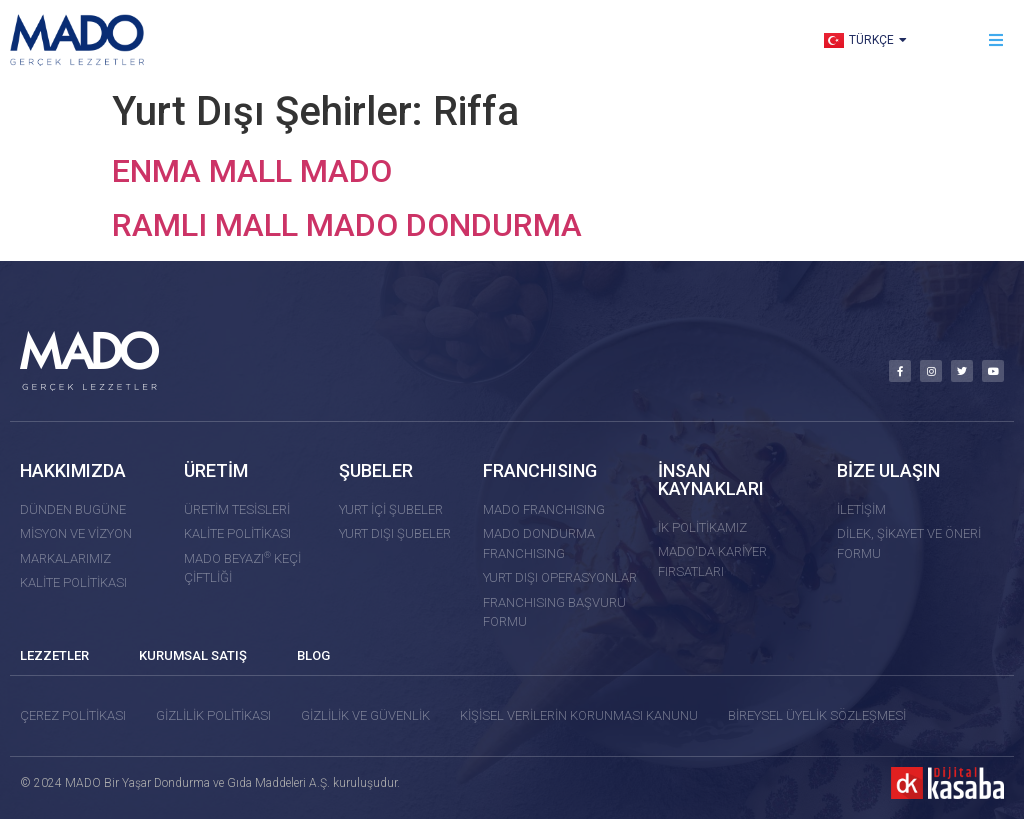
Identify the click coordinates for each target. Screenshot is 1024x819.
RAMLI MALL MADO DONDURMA (347, 225)
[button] (996, 40)
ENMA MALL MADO (252, 171)
